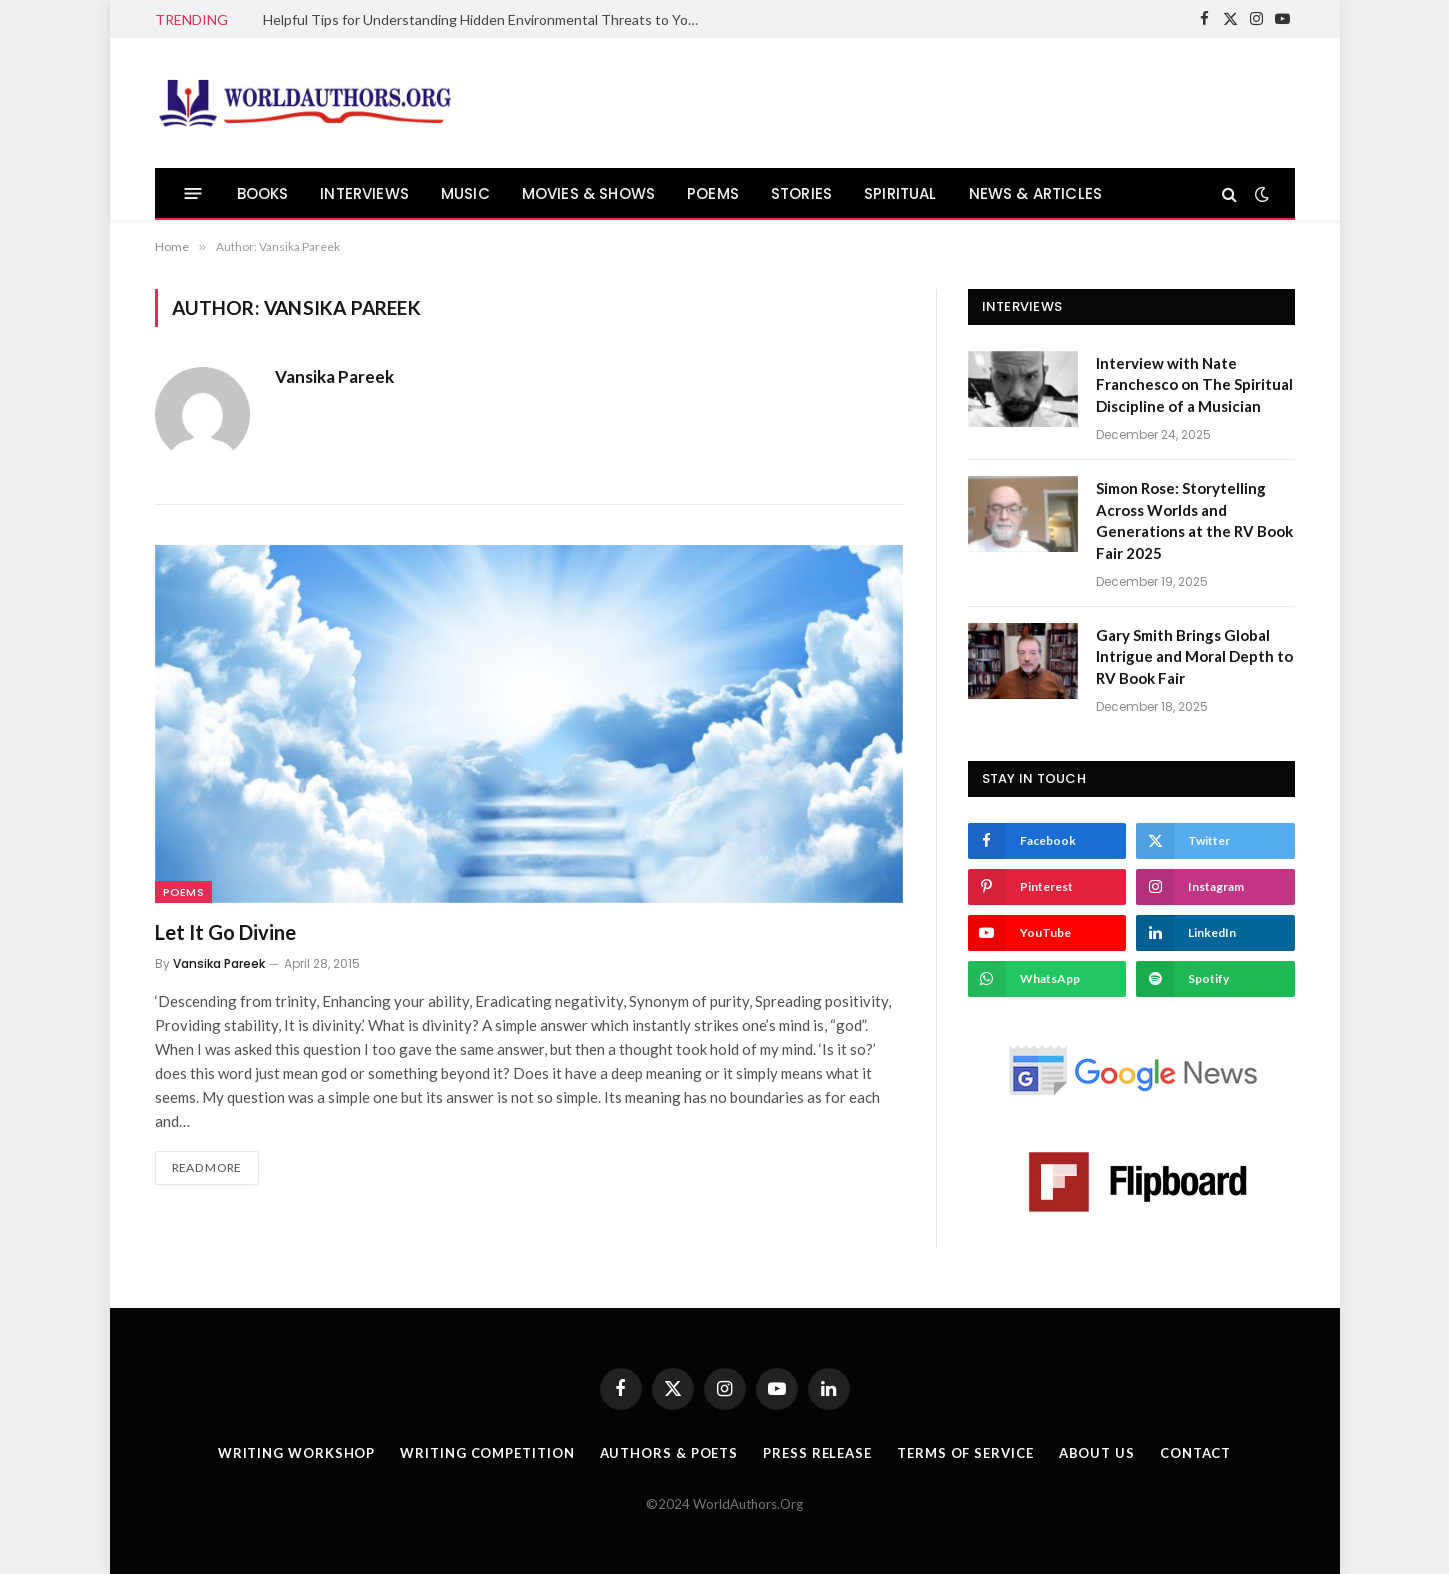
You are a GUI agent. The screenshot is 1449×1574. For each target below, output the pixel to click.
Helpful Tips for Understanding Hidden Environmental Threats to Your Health (488, 19)
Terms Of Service (965, 1453)
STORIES (801, 193)
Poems (184, 892)
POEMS (713, 193)
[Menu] (192, 193)
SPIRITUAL (900, 193)
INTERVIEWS (364, 193)
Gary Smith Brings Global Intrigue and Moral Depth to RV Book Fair (1194, 656)
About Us (1097, 1453)
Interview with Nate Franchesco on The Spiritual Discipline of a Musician (1194, 384)
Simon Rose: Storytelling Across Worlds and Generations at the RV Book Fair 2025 (1194, 520)
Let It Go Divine (225, 932)
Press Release (817, 1453)
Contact (1195, 1453)
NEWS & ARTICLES (1035, 193)
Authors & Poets (669, 1453)
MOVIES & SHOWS (588, 193)
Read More (207, 1167)
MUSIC (465, 193)
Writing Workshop (297, 1453)
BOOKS (263, 193)
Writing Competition (487, 1453)
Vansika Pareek (334, 377)
